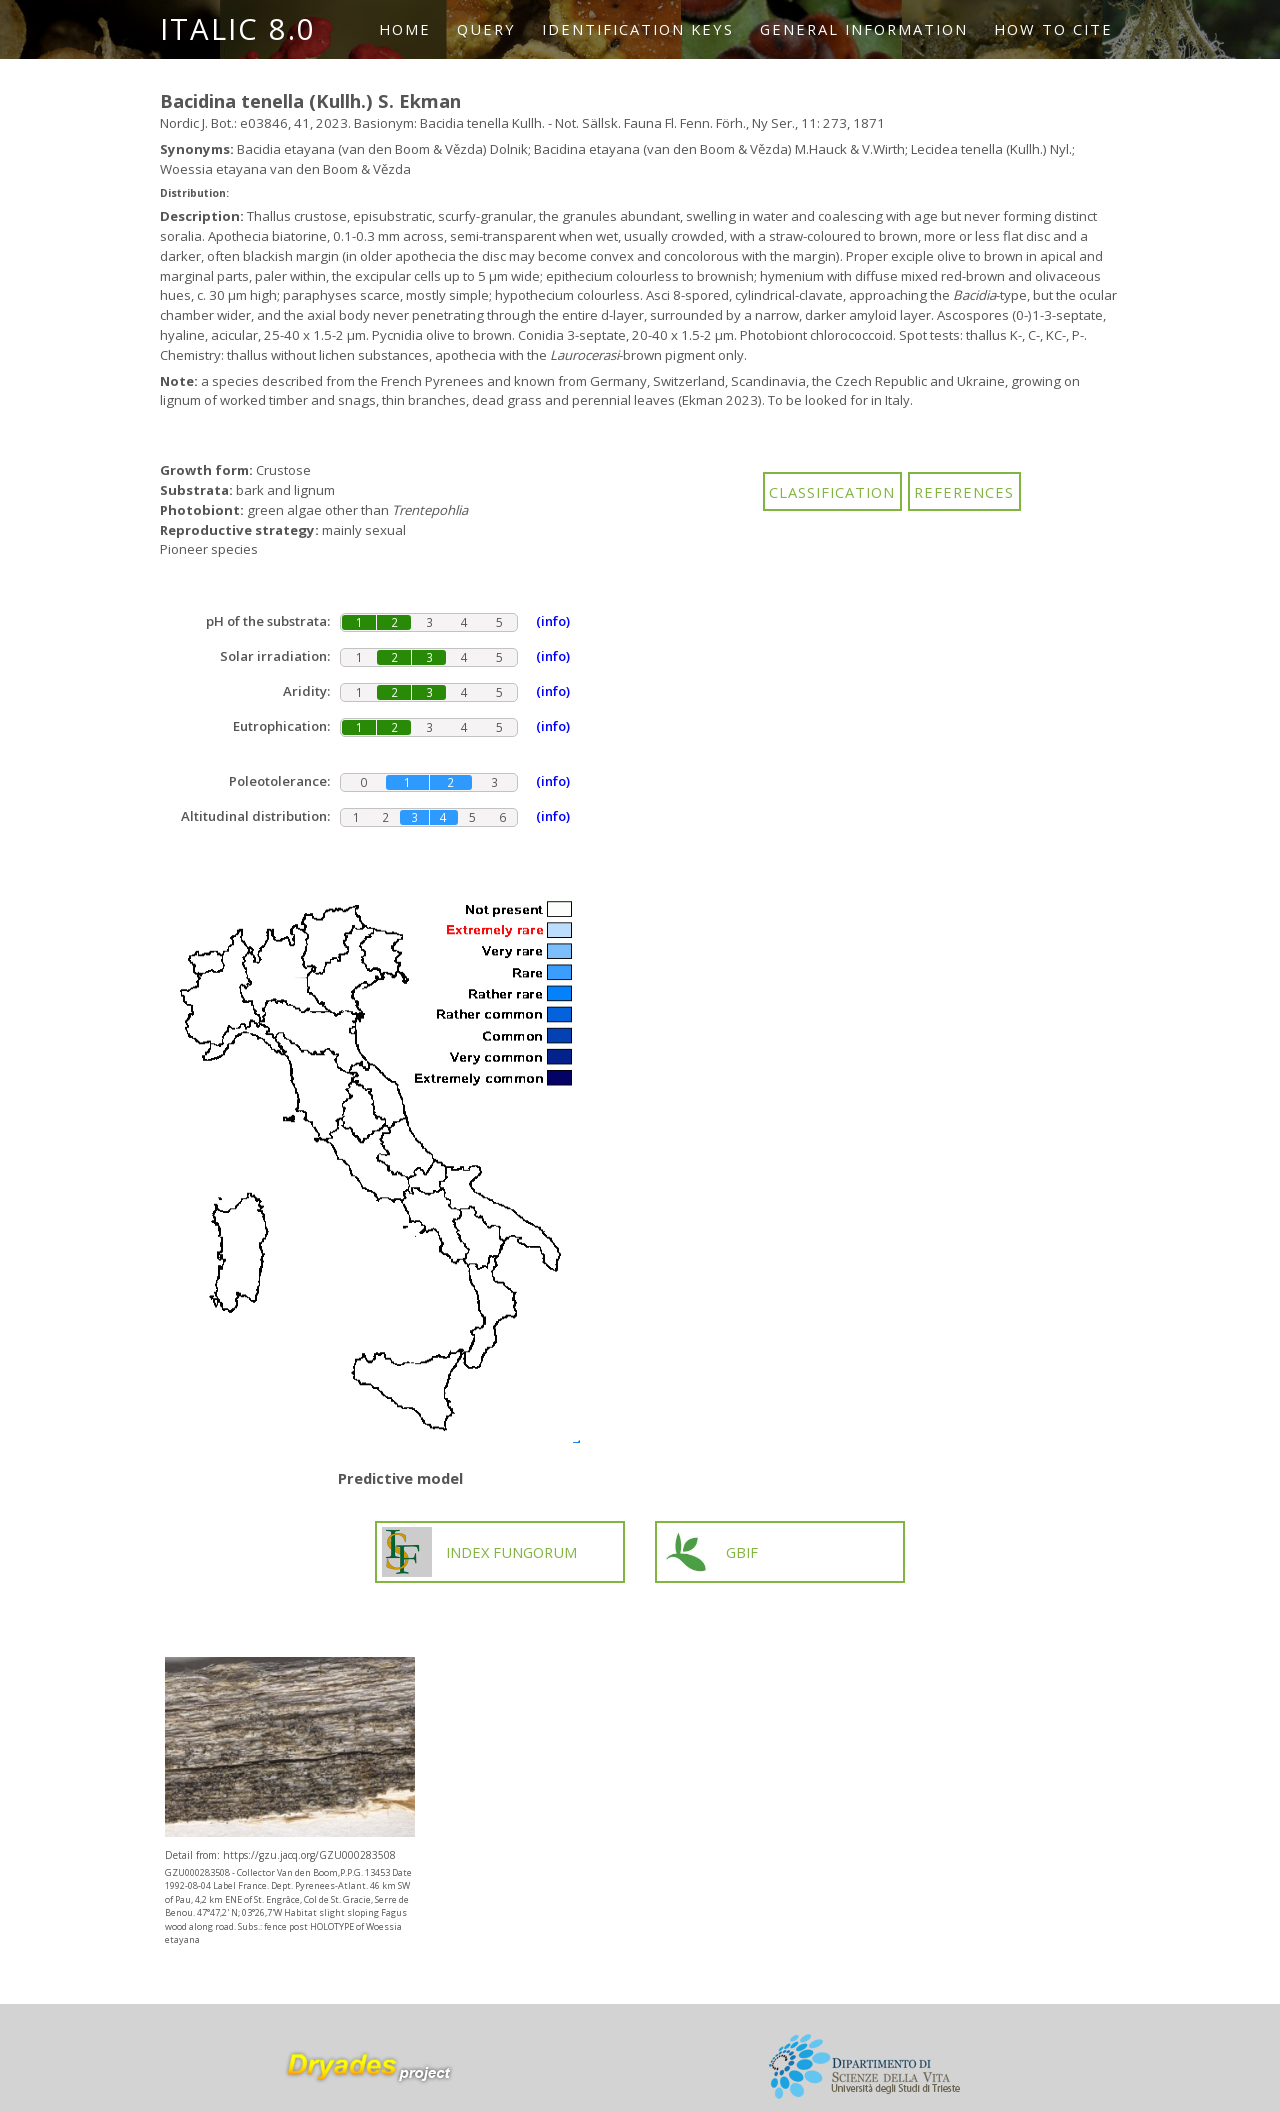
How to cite (1053, 29)
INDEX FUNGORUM (480, 1552)
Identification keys (638, 29)
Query (486, 29)
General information (864, 29)
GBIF (709, 1552)
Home (405, 29)
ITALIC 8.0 (238, 29)
